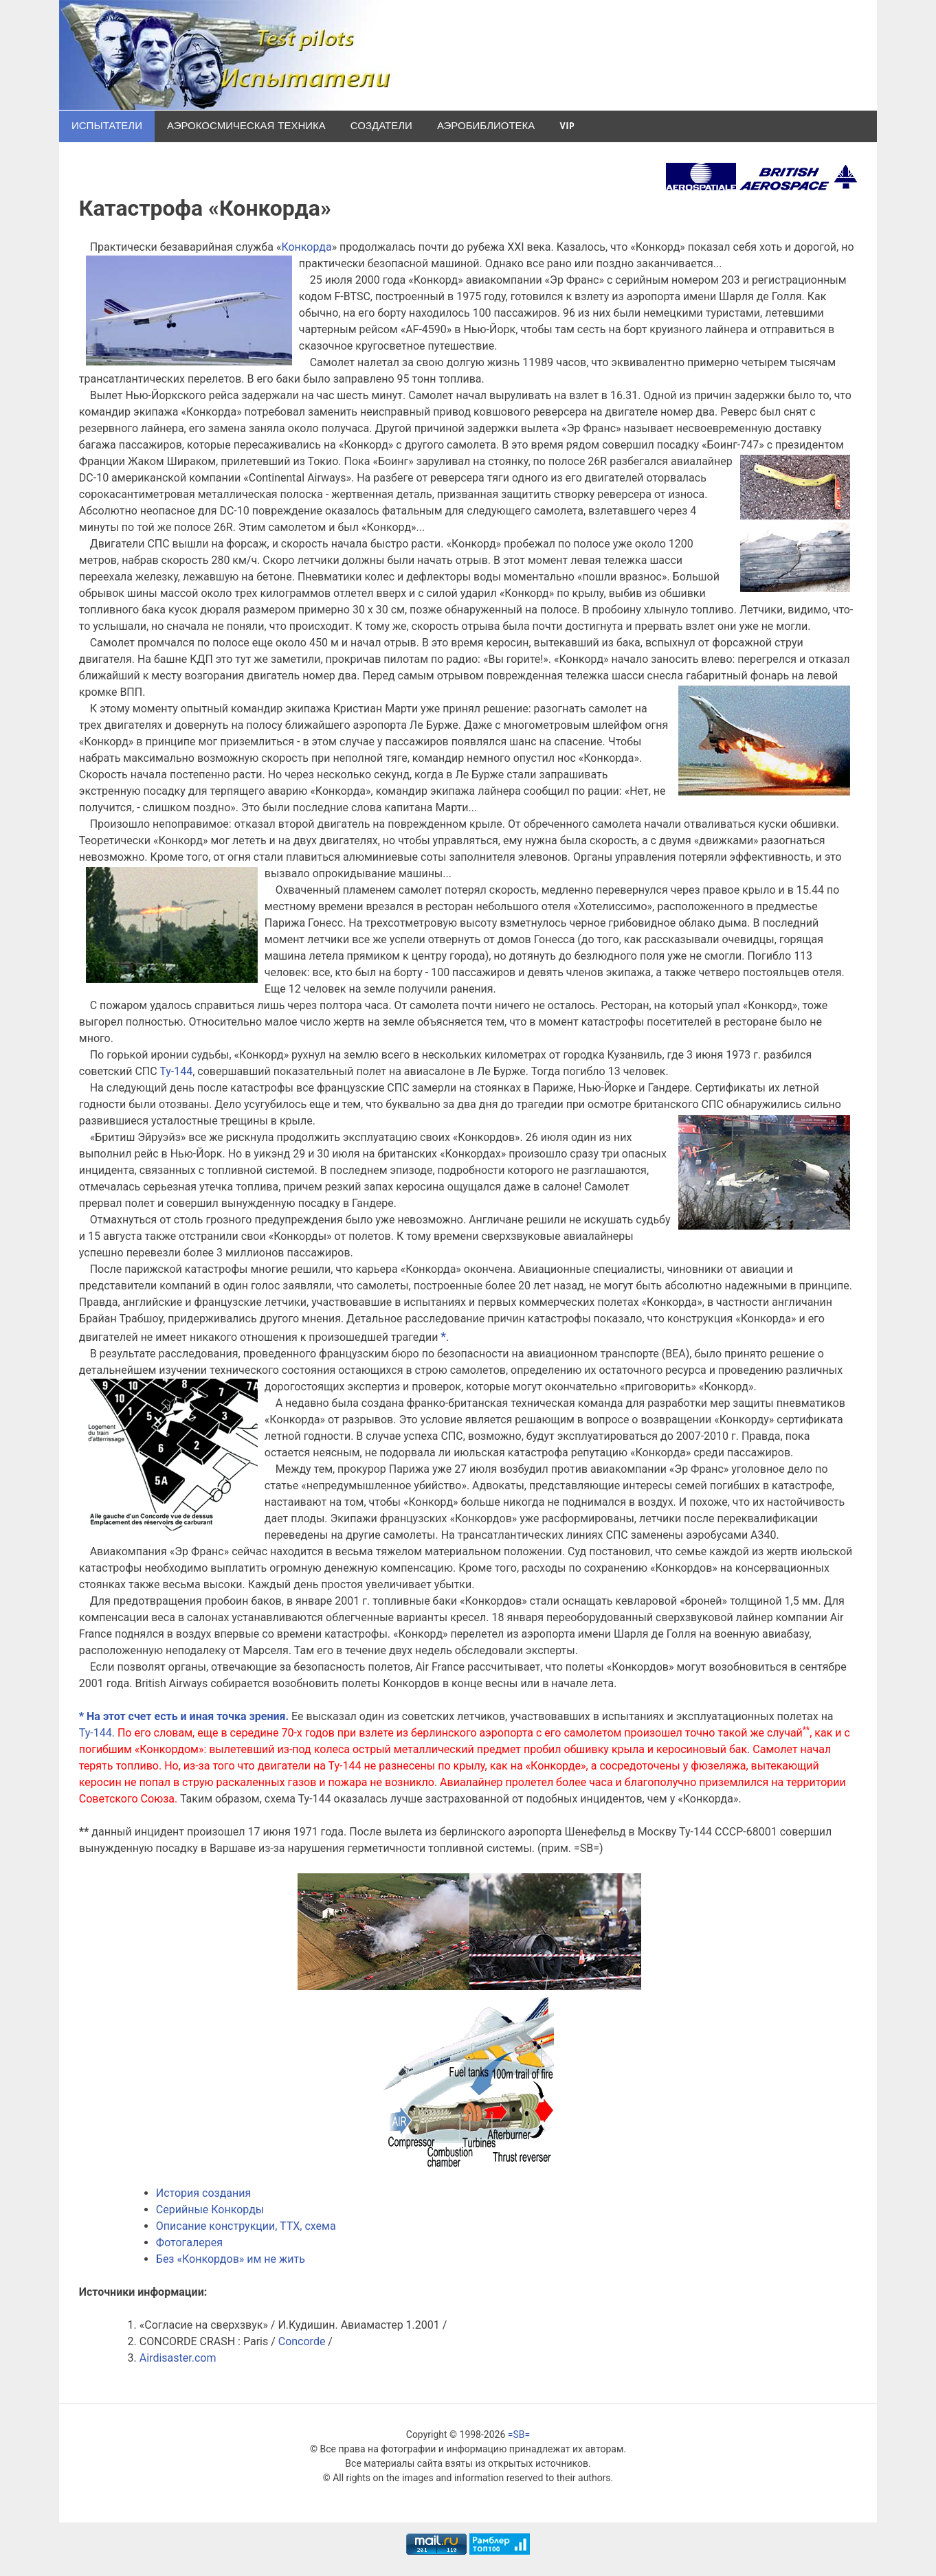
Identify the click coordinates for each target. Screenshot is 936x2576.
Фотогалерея (189, 2242)
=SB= (519, 2434)
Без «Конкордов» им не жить (230, 2259)
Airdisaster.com (178, 2357)
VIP (566, 126)
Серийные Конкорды (210, 2209)
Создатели (381, 126)
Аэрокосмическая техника (246, 126)
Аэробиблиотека (486, 126)
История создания (203, 2193)
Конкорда (306, 246)
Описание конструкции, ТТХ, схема (246, 2226)
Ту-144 (175, 1071)
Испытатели (106, 126)
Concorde (302, 2341)
